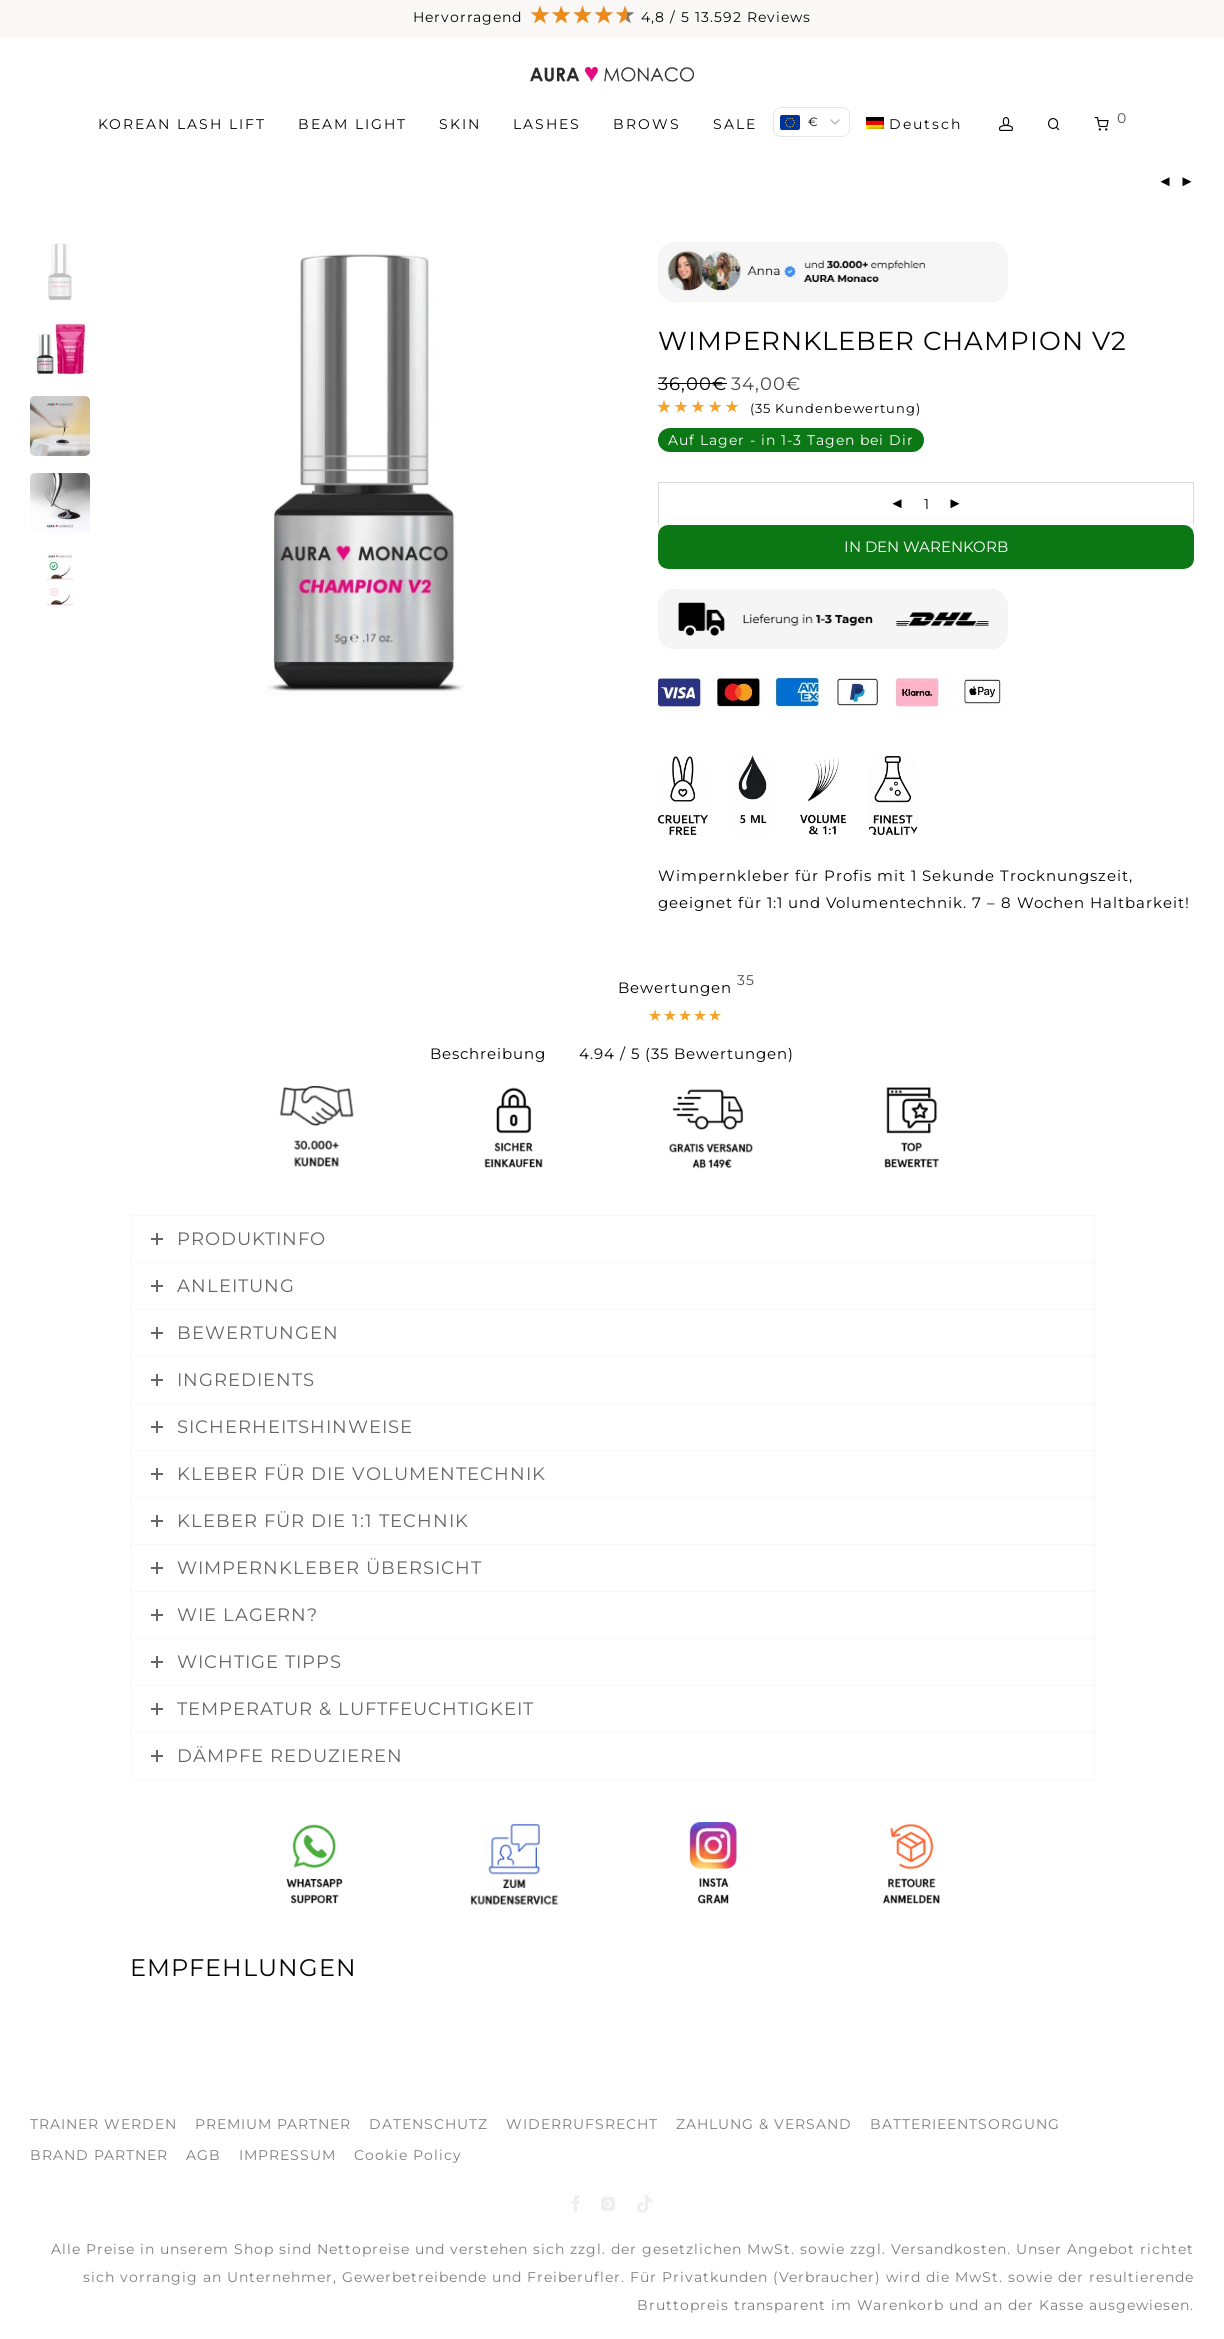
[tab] (686, 1021)
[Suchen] (1055, 124)
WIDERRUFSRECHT (582, 2124)
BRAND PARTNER (99, 2155)
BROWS (647, 124)
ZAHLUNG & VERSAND (764, 2124)
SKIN (460, 124)
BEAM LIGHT (352, 124)
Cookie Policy (408, 2155)
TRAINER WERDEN (103, 2124)
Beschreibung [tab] (488, 1053)
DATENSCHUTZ (428, 2124)
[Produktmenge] (926, 504)
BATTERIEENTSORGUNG (965, 2124)
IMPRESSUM (287, 2155)
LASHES (547, 124)
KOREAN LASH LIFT (182, 124)
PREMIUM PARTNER (273, 2124)
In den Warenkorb (926, 546)
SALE (735, 124)
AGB (203, 2155)
